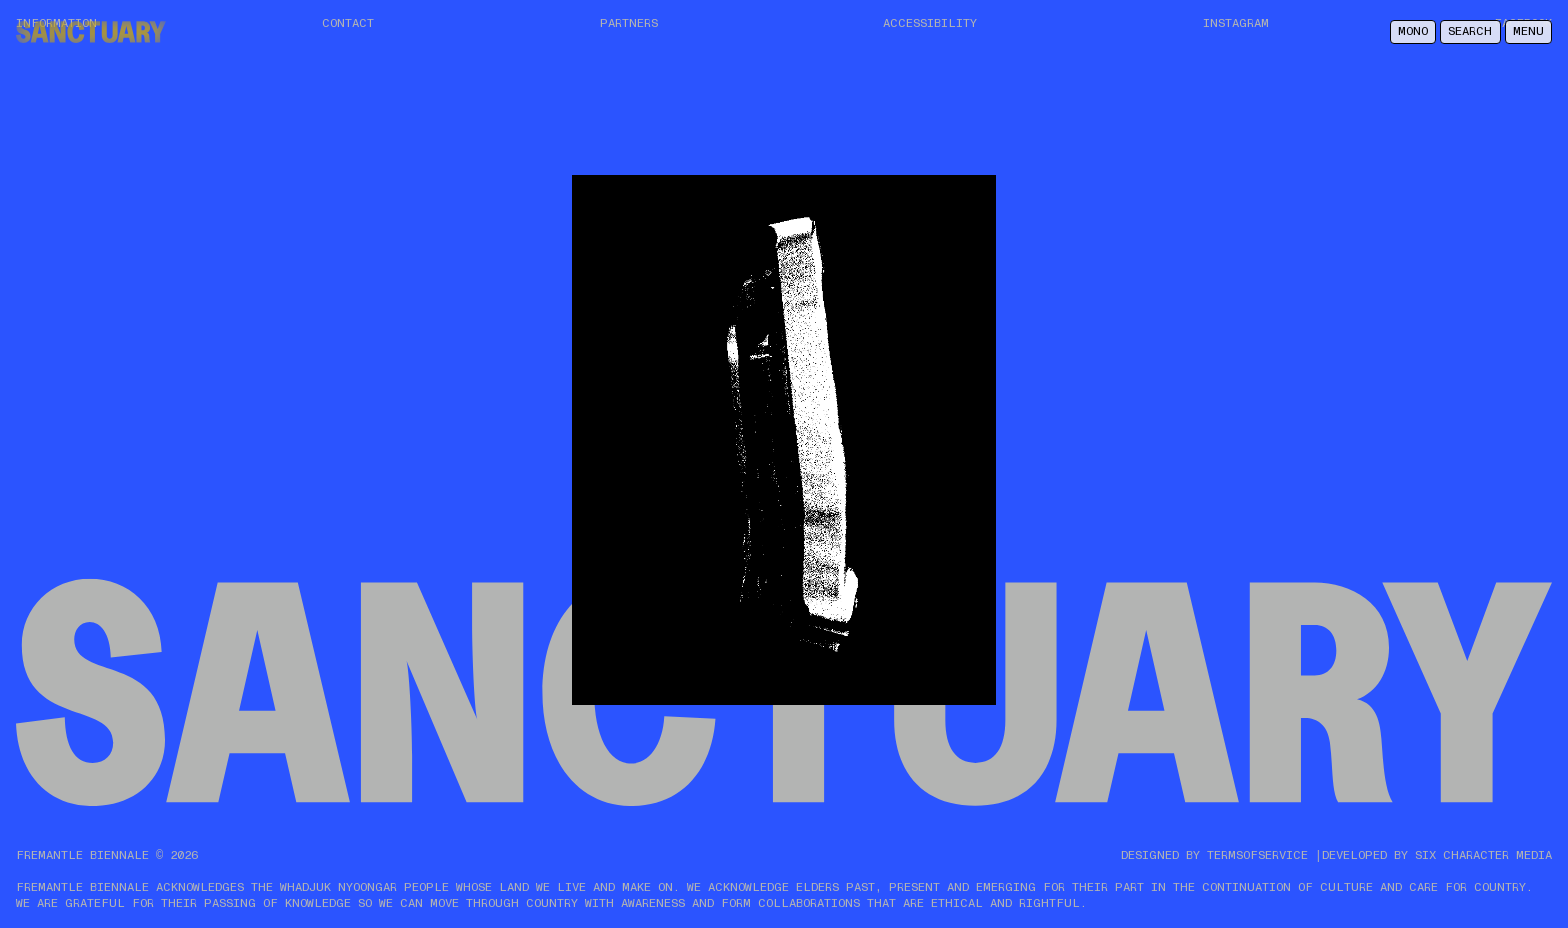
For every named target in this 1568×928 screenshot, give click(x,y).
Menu (1528, 31)
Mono (1413, 31)
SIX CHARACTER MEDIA (1483, 855)
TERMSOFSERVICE (1257, 855)
